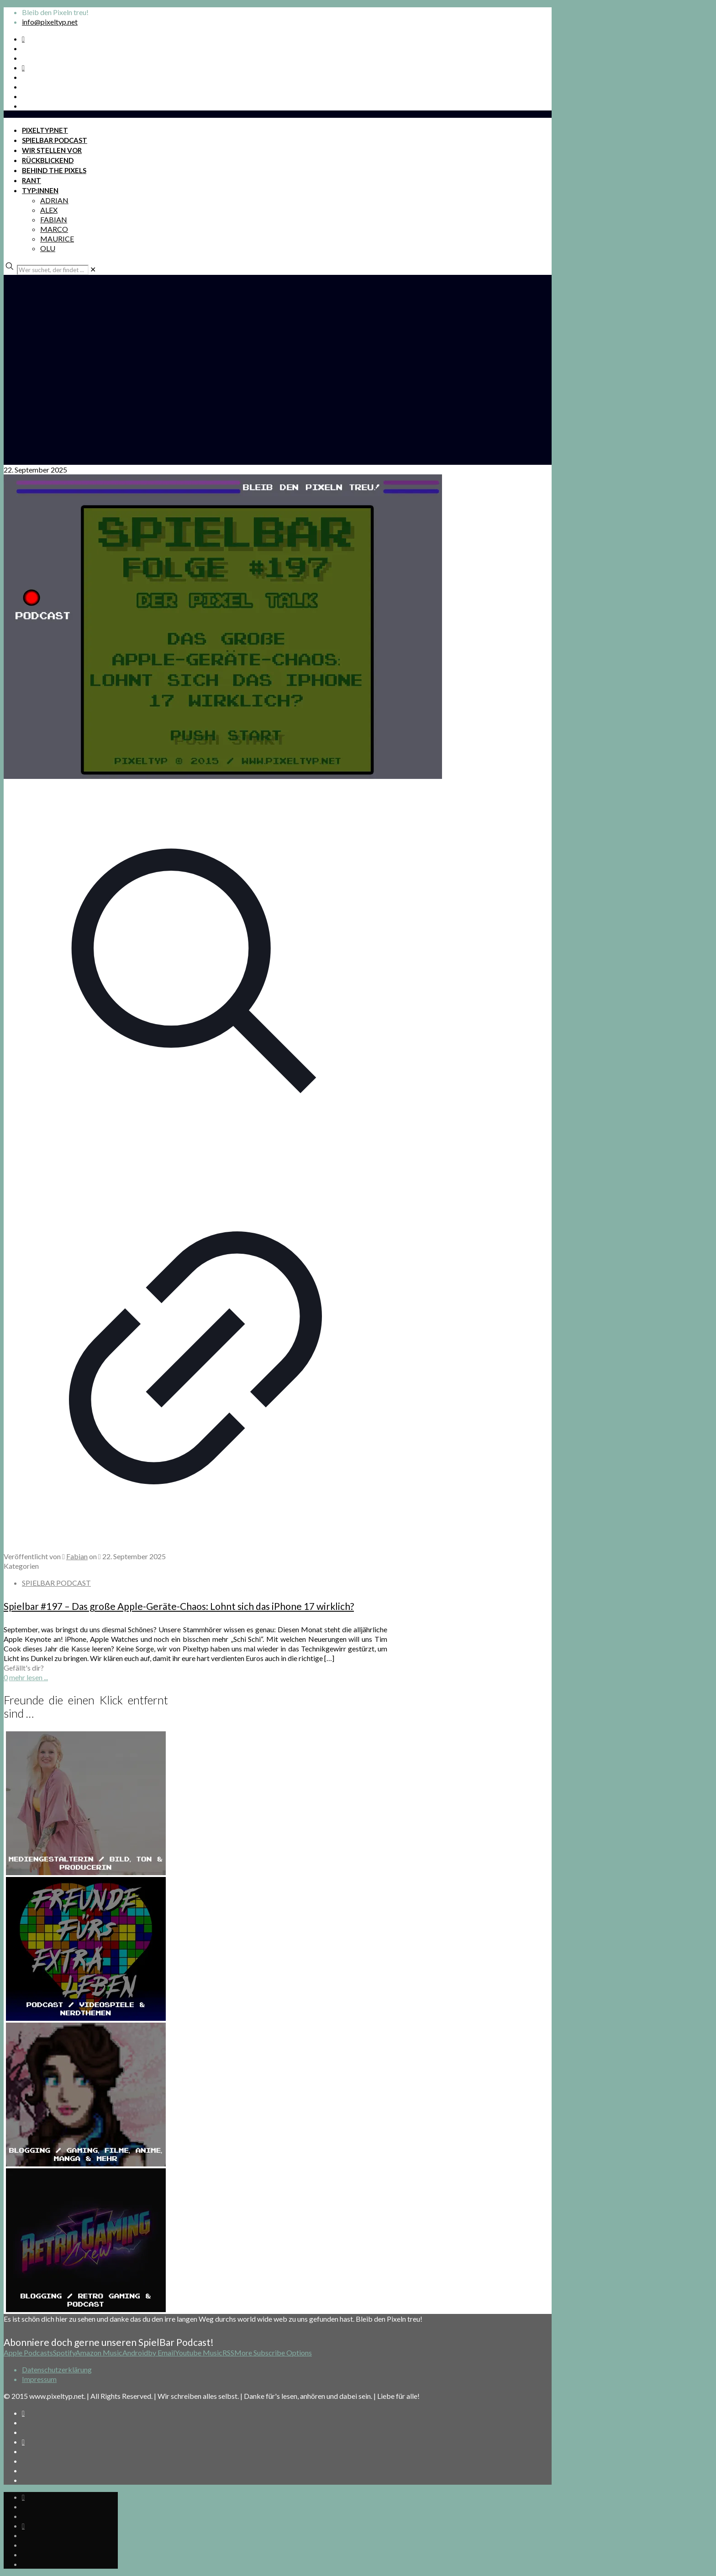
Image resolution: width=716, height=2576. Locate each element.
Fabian (77, 1556)
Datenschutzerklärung (57, 2369)
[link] (93, 269)
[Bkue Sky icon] (23, 67)
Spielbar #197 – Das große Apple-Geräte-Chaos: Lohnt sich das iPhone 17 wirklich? (179, 1606)
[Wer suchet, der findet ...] (53, 270)
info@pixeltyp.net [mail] (50, 21)
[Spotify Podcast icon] (23, 38)
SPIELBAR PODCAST (56, 1582)
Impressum (39, 2379)
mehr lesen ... (28, 1677)
